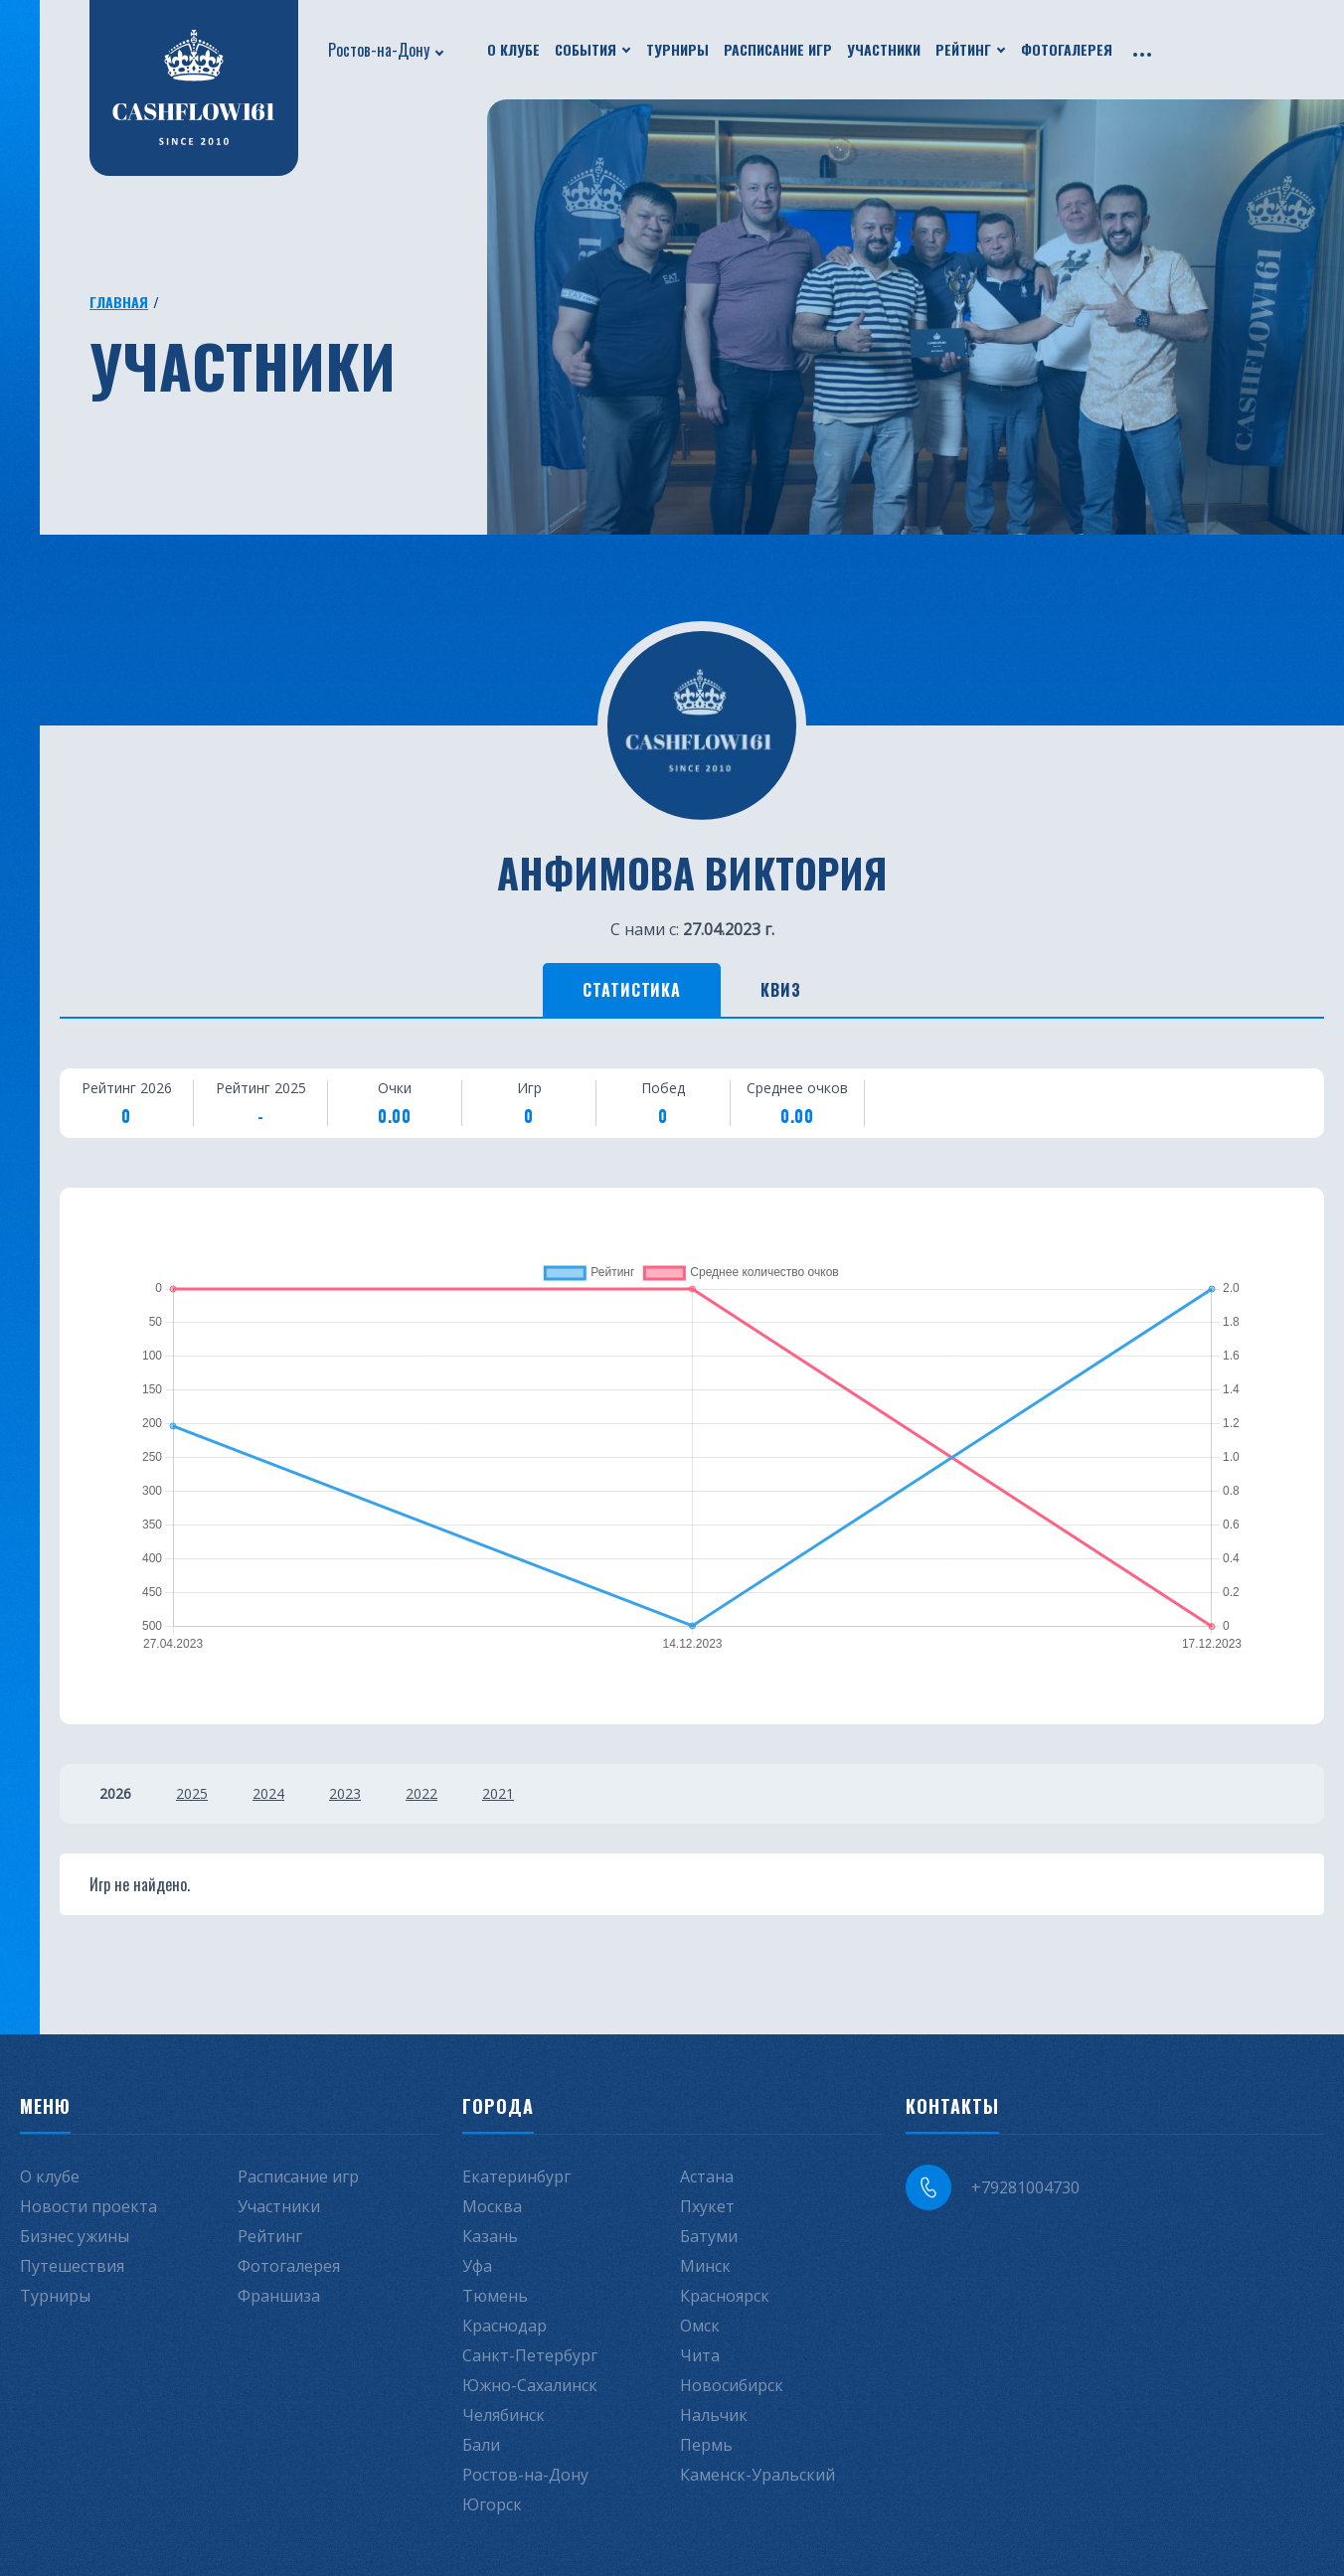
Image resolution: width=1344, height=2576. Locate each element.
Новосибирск (731, 2385)
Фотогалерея (1066, 49)
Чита (700, 2355)
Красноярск (724, 2296)
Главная (118, 301)
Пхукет (707, 2206)
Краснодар (504, 2325)
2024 (268, 1793)
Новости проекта (88, 2206)
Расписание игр (778, 49)
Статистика (632, 990)
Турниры (677, 49)
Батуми (709, 2236)
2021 (498, 1793)
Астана (707, 2176)
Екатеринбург (516, 2176)
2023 (345, 1793)
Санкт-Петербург (529, 2355)
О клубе (513, 49)
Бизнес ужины (74, 2236)
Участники (884, 49)
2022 (421, 1793)
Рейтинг (963, 49)
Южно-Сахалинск (529, 2385)
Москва (492, 2206)
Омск (700, 2325)
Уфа (477, 2266)
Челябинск (503, 2415)
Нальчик (714, 2415)
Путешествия (72, 2266)
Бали (481, 2445)
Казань (490, 2236)
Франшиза (279, 2296)
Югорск (492, 2504)
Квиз (780, 990)
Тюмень (495, 2296)
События (585, 49)
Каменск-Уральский (757, 2475)
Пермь (706, 2445)
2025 (192, 1793)
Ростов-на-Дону (378, 50)
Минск (705, 2266)
